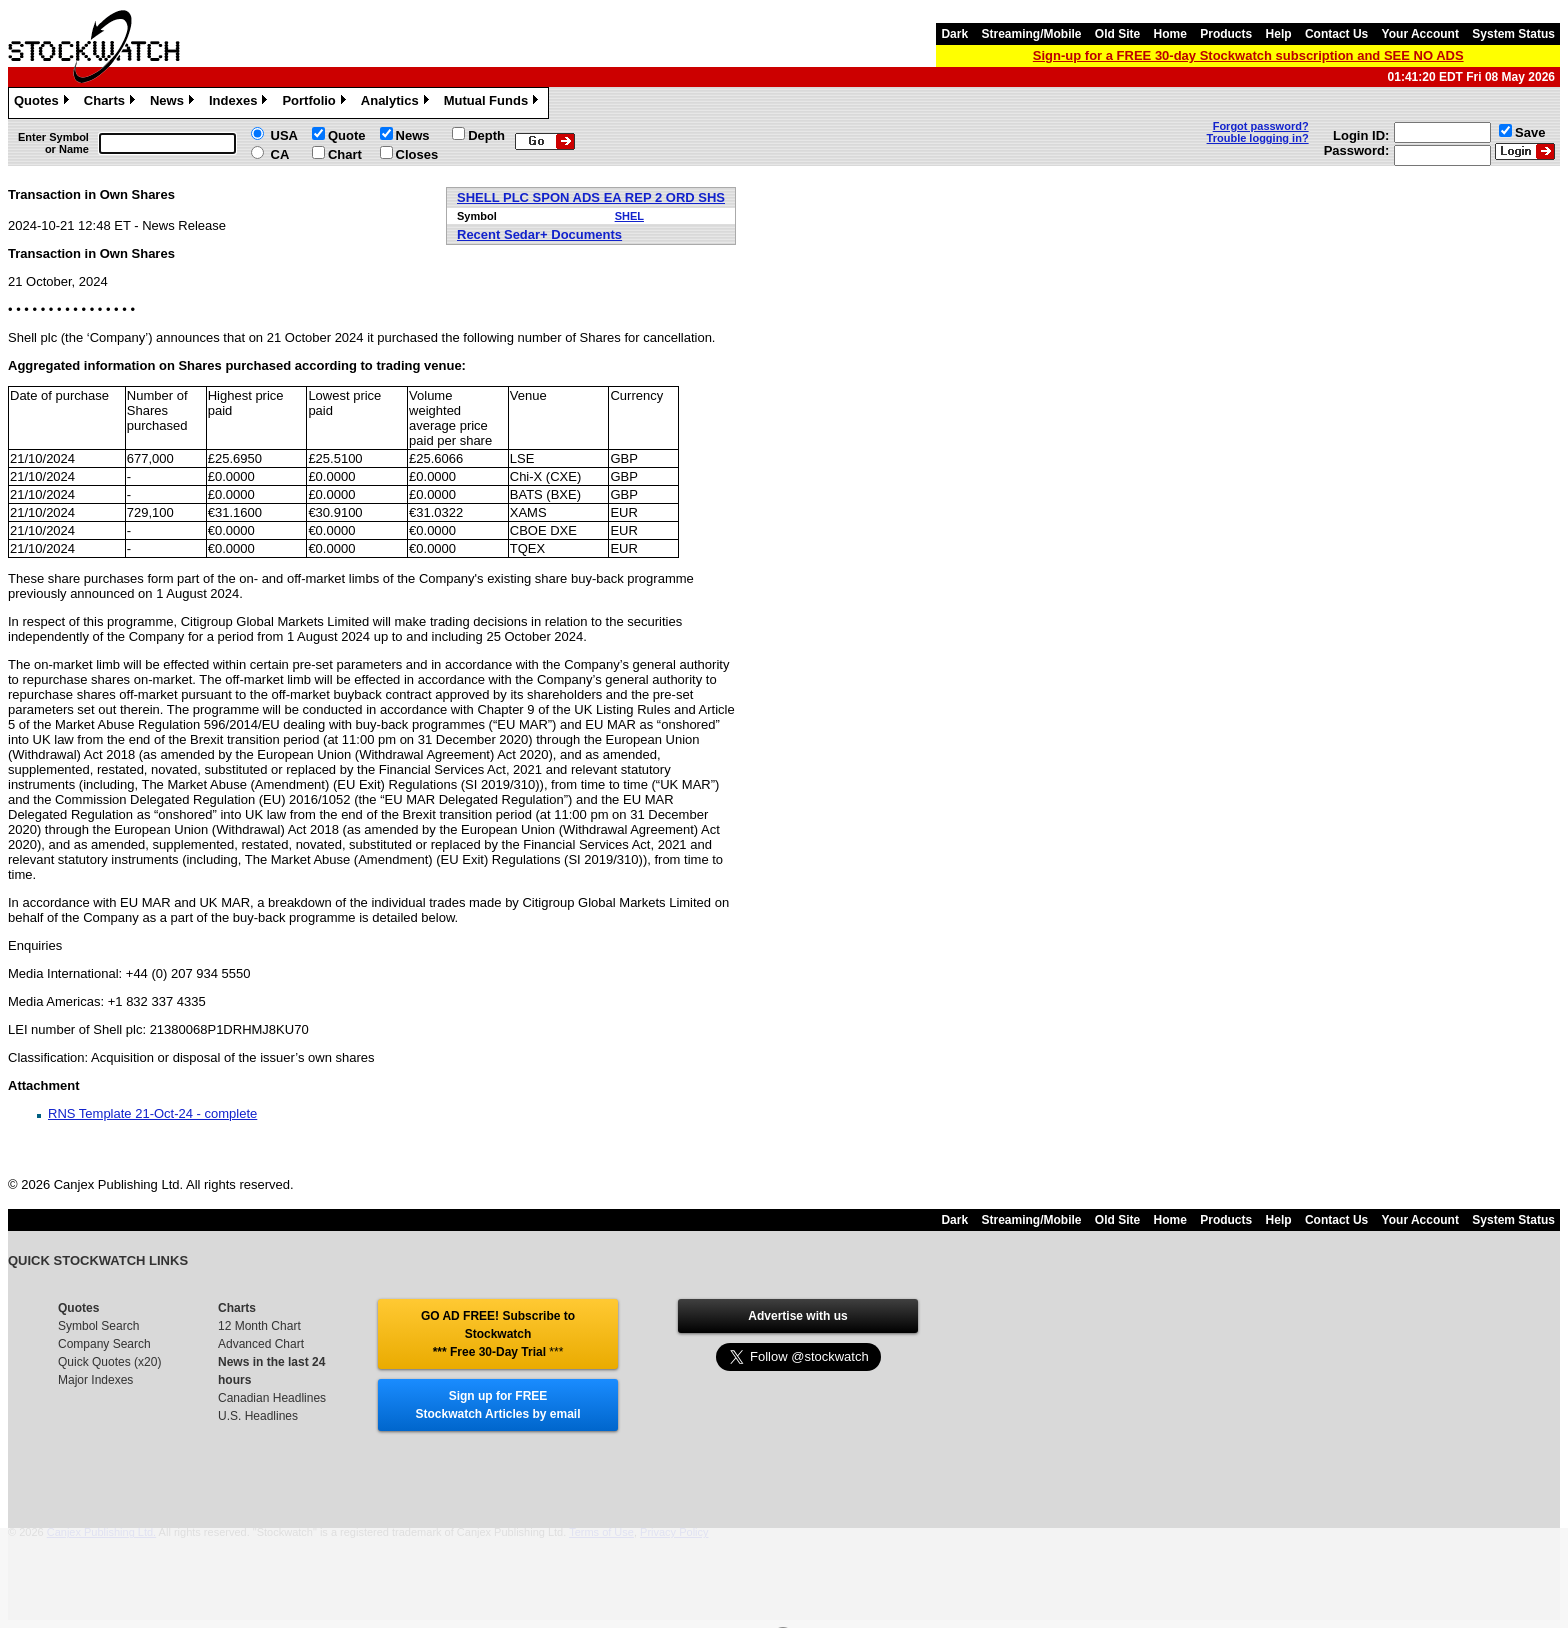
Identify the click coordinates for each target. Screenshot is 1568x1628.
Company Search (104, 1344)
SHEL (629, 216)
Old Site (1117, 34)
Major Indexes (95, 1380)
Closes (417, 154)
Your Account (1420, 34)
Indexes (240, 103)
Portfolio (316, 103)
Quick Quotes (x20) (109, 1362)
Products (1226, 34)
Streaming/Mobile (1031, 34)
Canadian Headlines (272, 1398)
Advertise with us (797, 1316)
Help (1279, 34)
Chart (345, 154)
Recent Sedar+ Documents (539, 234)
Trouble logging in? (1258, 138)
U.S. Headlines (258, 1416)
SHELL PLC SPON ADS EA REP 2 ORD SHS (591, 197)
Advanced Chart (261, 1344)
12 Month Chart (259, 1326)
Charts (112, 103)
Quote (347, 135)
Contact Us (1336, 34)
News (174, 103)
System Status (1513, 34)
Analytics (397, 103)
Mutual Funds (494, 103)
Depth (486, 135)
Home (1170, 34)
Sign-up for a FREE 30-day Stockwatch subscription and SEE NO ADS (1248, 55)
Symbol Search (98, 1326)
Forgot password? (1261, 126)
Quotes (44, 103)
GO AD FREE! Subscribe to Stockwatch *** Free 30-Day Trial (498, 1334)
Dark (954, 34)
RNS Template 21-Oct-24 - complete (152, 1113)
